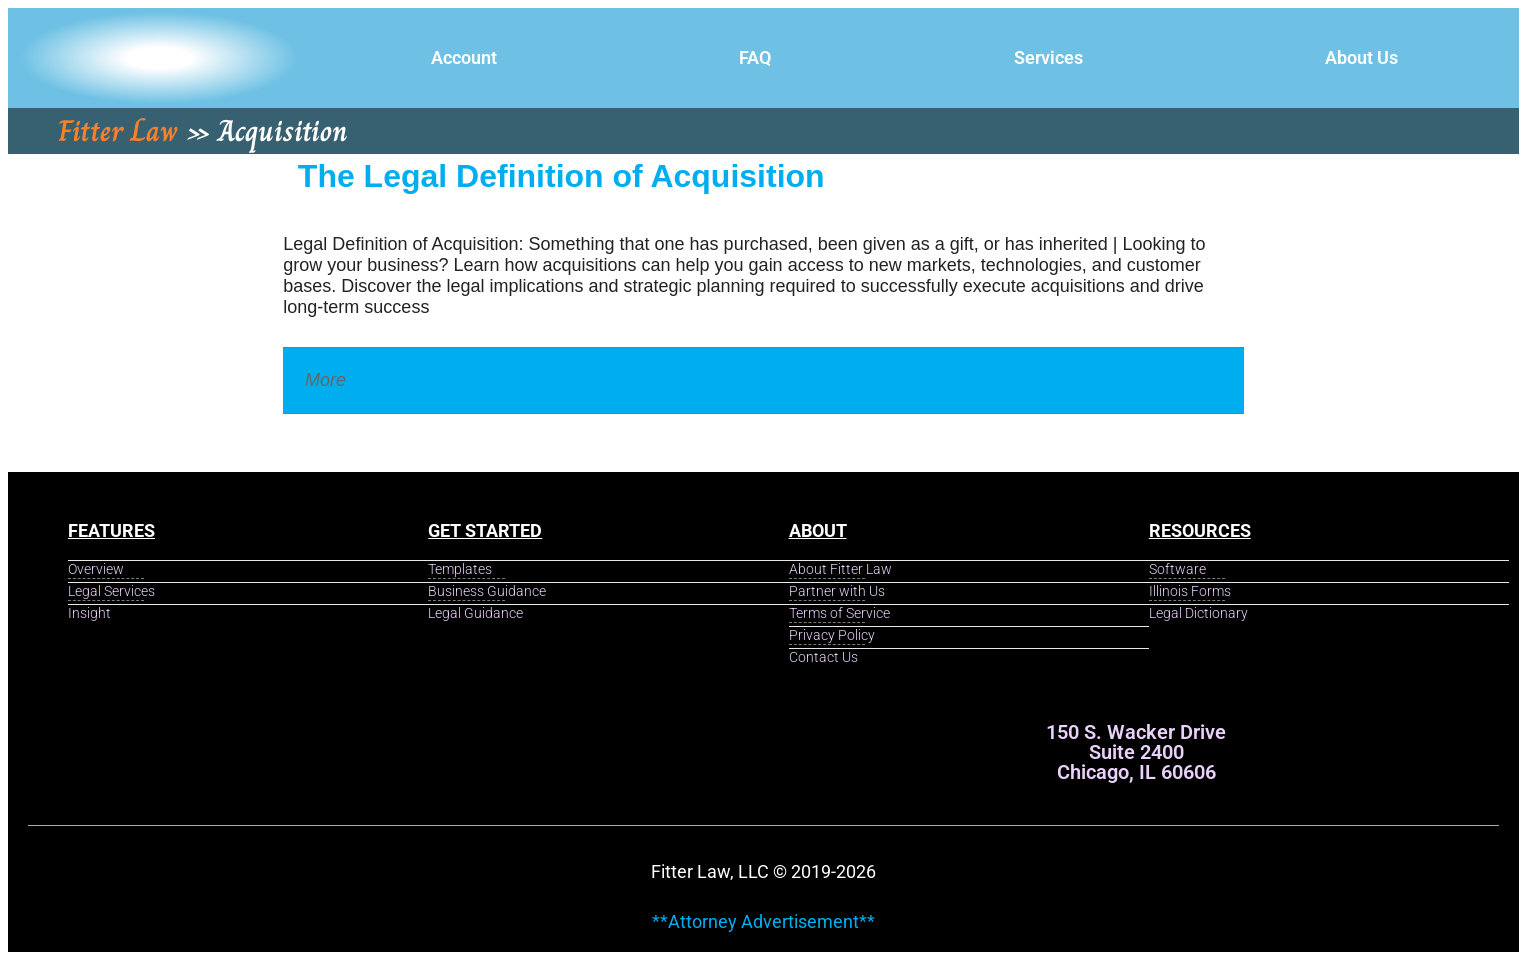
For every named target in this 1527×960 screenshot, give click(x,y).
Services (1048, 57)
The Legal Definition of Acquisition (561, 176)
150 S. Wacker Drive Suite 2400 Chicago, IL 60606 (1136, 752)
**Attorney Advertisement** (763, 921)
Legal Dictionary (415, 380)
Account (464, 57)
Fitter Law (118, 131)
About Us (1361, 57)
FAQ (755, 57)
